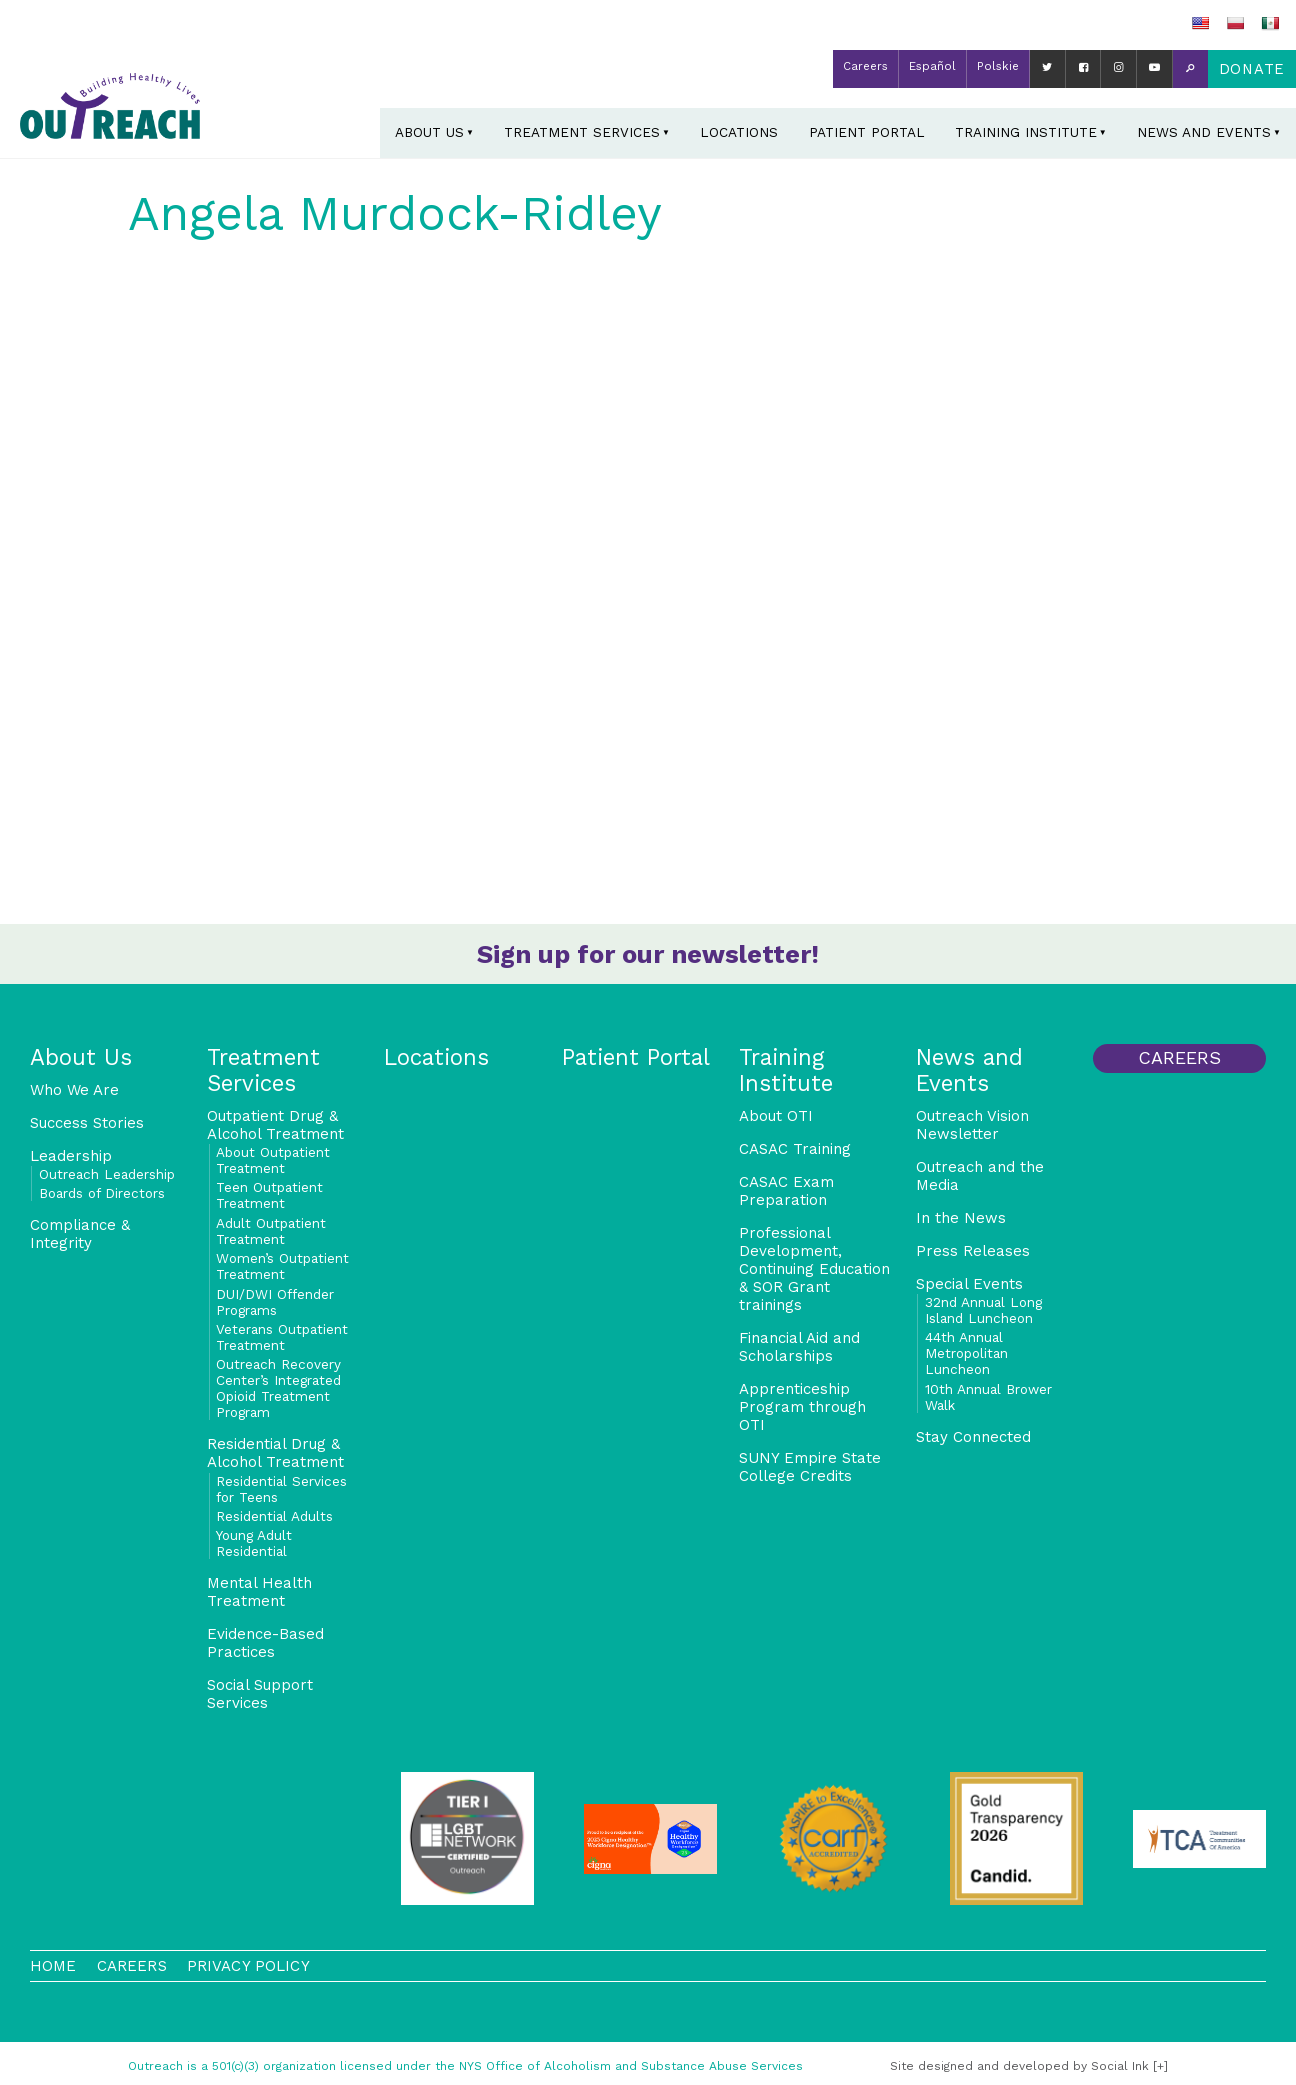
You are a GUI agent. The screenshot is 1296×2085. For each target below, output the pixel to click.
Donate (1252, 69)
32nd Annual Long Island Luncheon (983, 1310)
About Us (429, 132)
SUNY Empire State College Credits (810, 1467)
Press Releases (973, 1251)
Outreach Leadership (107, 1174)
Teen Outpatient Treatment (269, 1195)
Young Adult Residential (254, 1543)
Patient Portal (867, 132)
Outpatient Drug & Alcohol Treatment (275, 1125)
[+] (1160, 2066)
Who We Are (74, 1090)
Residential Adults (274, 1516)
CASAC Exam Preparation (786, 1191)
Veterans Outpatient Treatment (282, 1337)
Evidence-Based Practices (265, 1643)
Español (932, 66)
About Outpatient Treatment (273, 1160)
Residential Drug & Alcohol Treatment (275, 1453)
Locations (739, 132)
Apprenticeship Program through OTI (802, 1407)
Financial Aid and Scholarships (799, 1347)
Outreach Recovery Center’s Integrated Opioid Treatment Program (278, 1388)
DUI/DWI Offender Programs (275, 1302)
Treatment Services (582, 132)
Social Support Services (260, 1694)
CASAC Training (795, 1149)
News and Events (1204, 132)
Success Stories (87, 1123)
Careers (865, 66)
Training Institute (1026, 132)
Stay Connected (973, 1437)
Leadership (71, 1156)
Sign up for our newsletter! (648, 954)
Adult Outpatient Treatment (271, 1231)
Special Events (969, 1284)
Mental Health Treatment (259, 1592)
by (1019, 2066)
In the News (961, 1218)
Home (53, 1966)
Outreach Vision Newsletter (972, 1125)
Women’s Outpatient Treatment (282, 1266)
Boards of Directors (102, 1193)
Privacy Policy (248, 1966)
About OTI (776, 1116)
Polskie (998, 66)
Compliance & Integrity (80, 1234)
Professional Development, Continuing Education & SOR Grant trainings (814, 1269)
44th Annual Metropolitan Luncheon (966, 1353)
